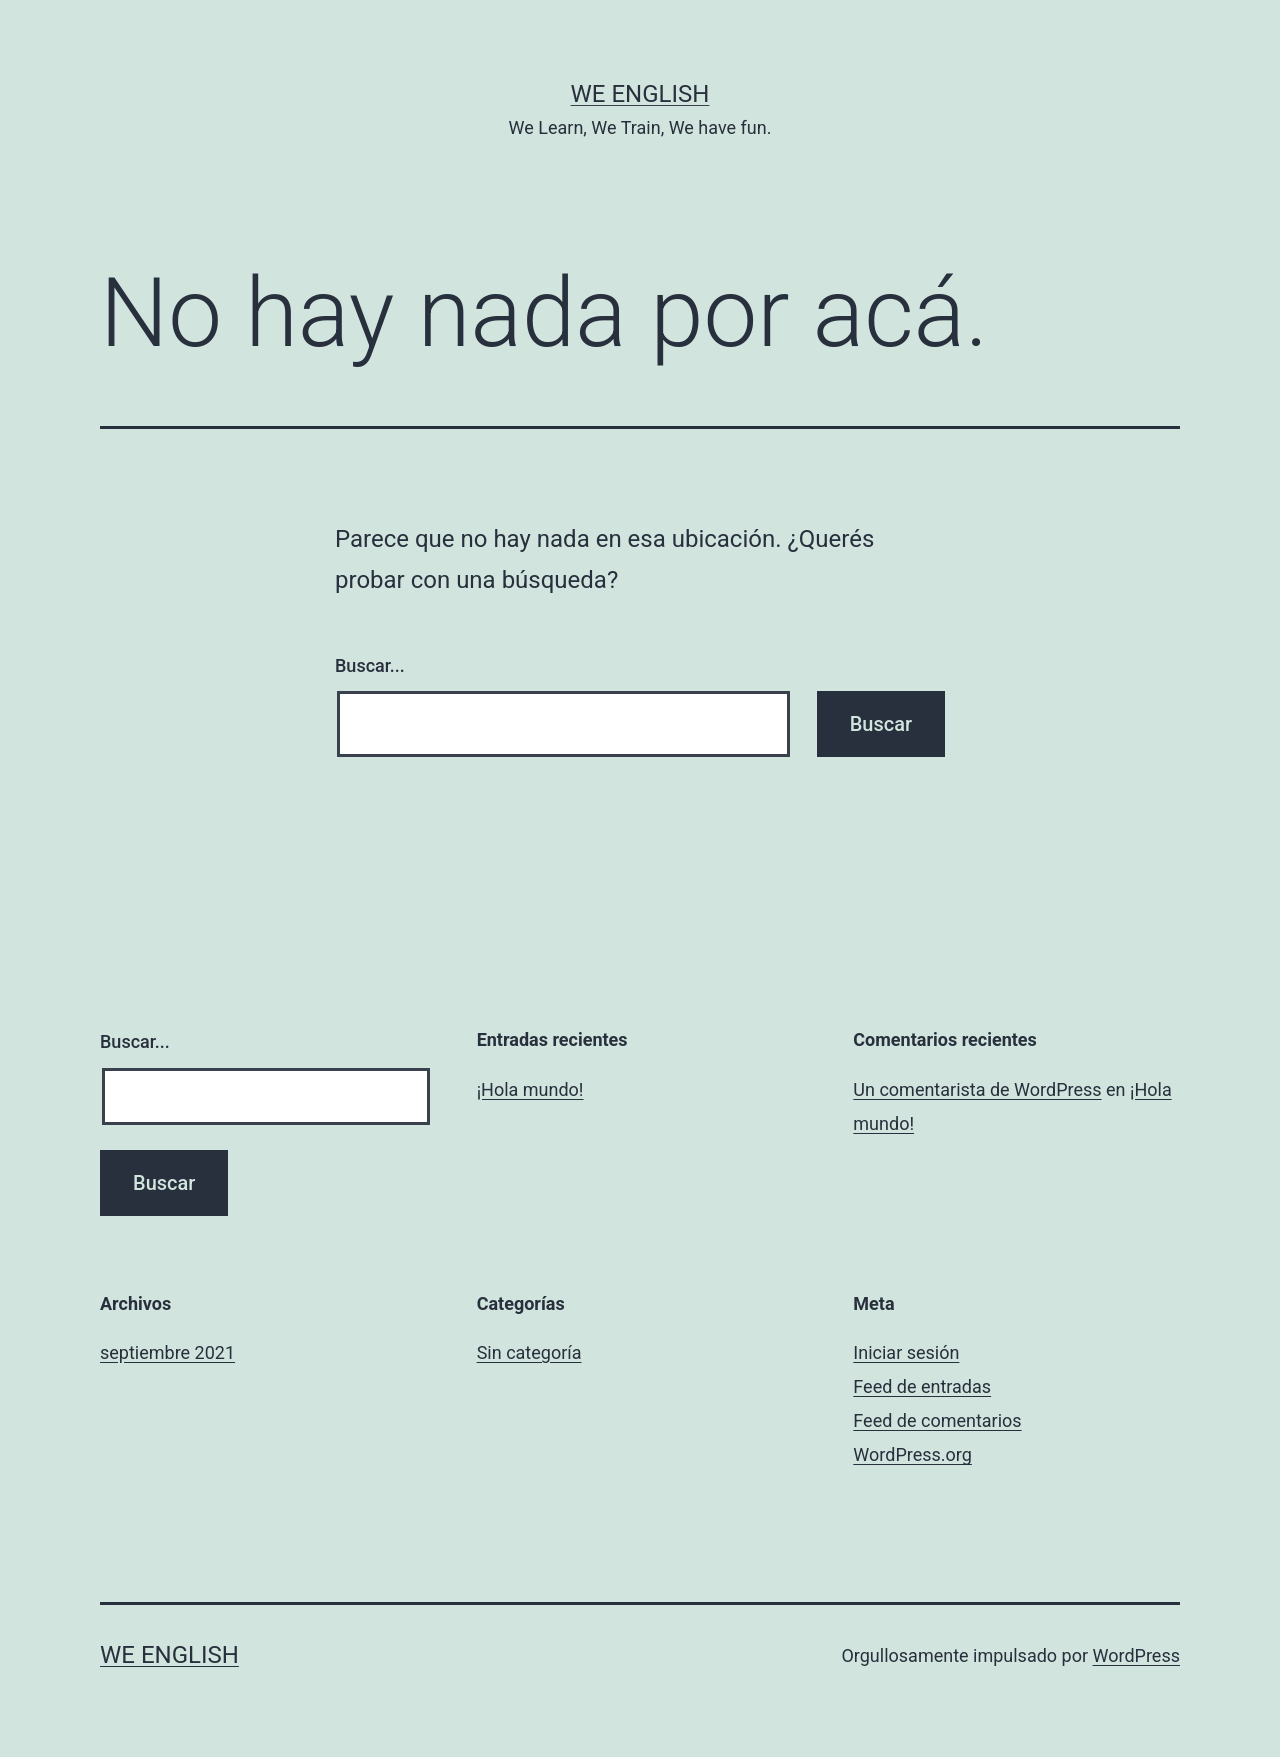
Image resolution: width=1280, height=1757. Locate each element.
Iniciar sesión (906, 1352)
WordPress (1136, 1655)
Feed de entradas (922, 1386)
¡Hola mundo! (530, 1089)
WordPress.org (912, 1454)
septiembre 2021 (167, 1352)
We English (640, 94)
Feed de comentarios (937, 1420)
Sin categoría (529, 1352)
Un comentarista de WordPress (977, 1089)
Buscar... (370, 665)
